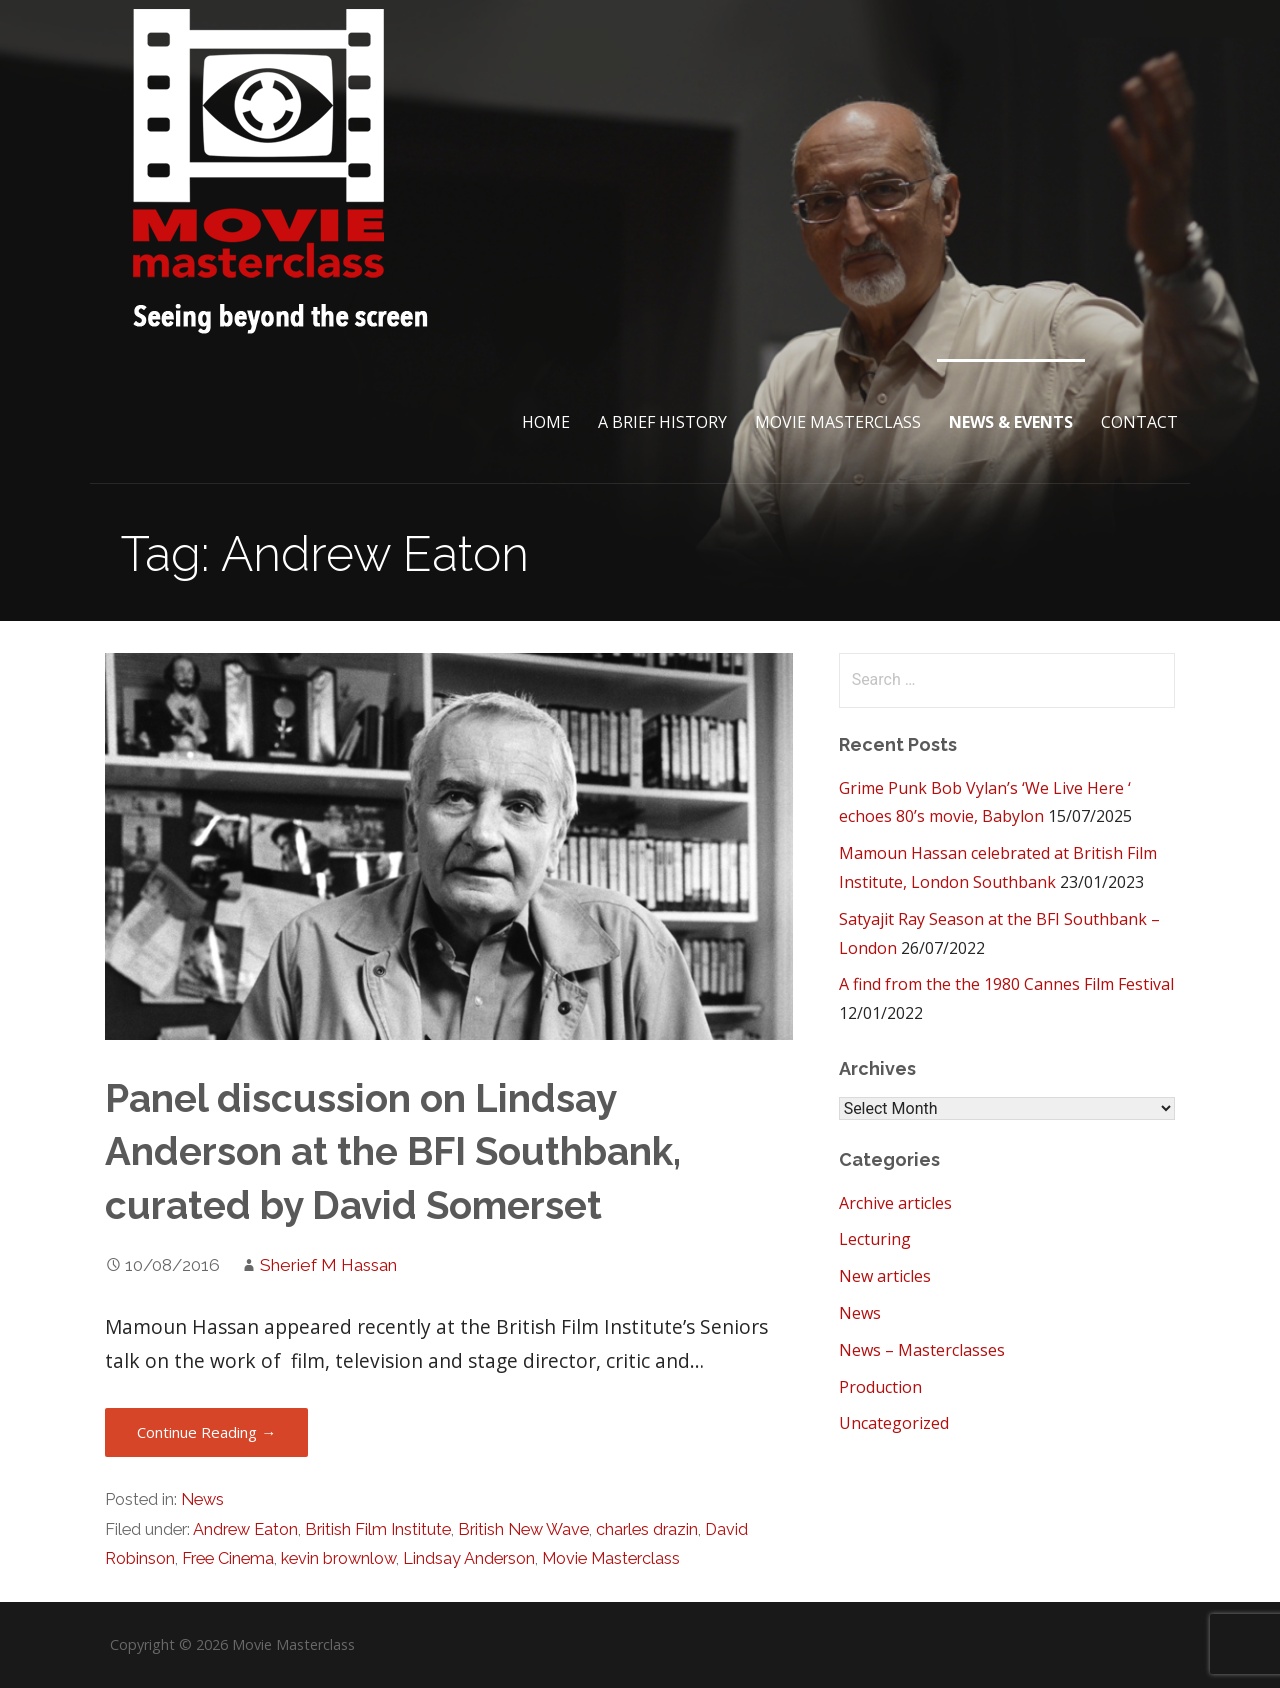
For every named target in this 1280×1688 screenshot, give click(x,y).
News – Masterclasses (922, 1350)
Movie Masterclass (838, 422)
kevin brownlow (338, 1558)
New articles (885, 1276)
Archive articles (895, 1203)
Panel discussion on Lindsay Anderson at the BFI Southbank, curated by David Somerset (393, 1152)
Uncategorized (894, 1423)
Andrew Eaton (245, 1529)
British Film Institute (378, 1529)
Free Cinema (228, 1558)
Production (880, 1387)
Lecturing (875, 1239)
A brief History (662, 422)
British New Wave (523, 1529)
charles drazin (647, 1529)
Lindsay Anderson (469, 1558)
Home (546, 422)
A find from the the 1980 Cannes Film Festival (1006, 984)
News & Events (1011, 422)
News (202, 1499)
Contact (1139, 422)
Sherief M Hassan (328, 1265)
